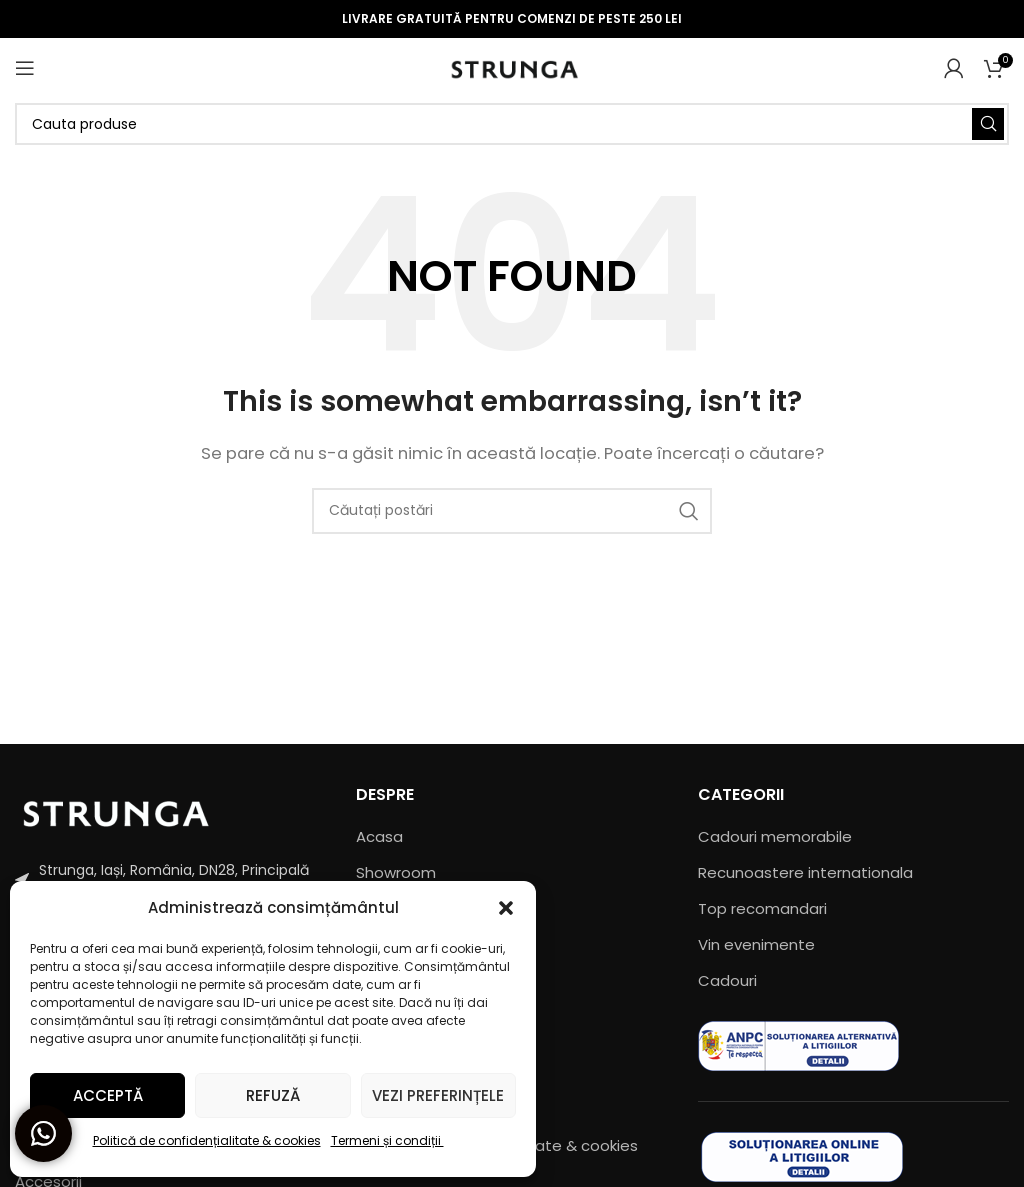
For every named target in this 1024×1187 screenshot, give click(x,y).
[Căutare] (512, 124)
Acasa (379, 836)
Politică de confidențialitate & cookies (207, 1140)
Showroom (396, 872)
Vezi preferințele (438, 1095)
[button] (506, 908)
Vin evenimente (756, 944)
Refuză (273, 1095)
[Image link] (115, 810)
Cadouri (727, 980)
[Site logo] (512, 66)
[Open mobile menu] (25, 68)
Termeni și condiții (387, 1140)
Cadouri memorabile (775, 836)
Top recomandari (762, 908)
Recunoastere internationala (805, 872)
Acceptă (108, 1095)
